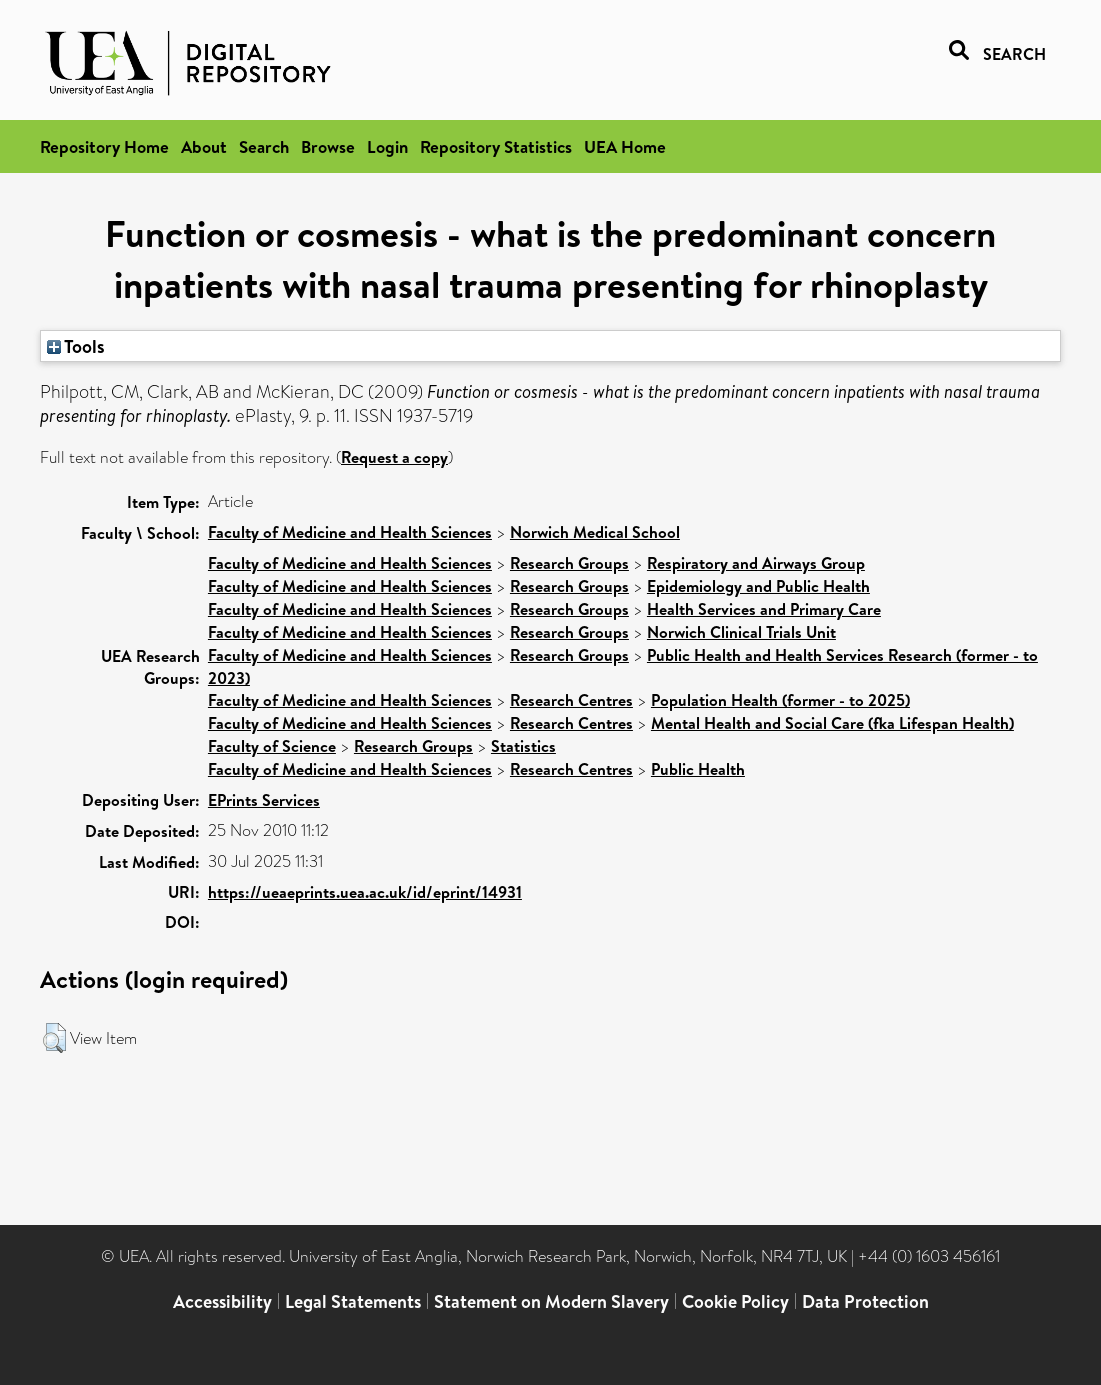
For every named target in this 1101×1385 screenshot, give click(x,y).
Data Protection (865, 1301)
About (204, 146)
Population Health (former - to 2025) (780, 700)
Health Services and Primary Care (764, 609)
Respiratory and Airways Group (756, 563)
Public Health (698, 769)
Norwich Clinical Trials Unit (741, 632)
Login (387, 146)
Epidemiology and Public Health (758, 586)
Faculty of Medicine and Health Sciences (350, 532)
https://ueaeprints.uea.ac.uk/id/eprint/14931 (365, 892)
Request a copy (394, 457)
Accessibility (222, 1301)
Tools (76, 346)
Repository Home (104, 146)
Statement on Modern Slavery (551, 1301)
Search (264, 146)
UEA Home (625, 146)
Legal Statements (353, 1301)
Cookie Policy (735, 1301)
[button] (54, 1038)
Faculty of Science (272, 746)
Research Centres (571, 700)
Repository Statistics (496, 146)
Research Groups (569, 563)
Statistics (523, 746)
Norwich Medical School (595, 532)
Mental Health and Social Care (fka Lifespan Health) (832, 723)
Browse (328, 146)
